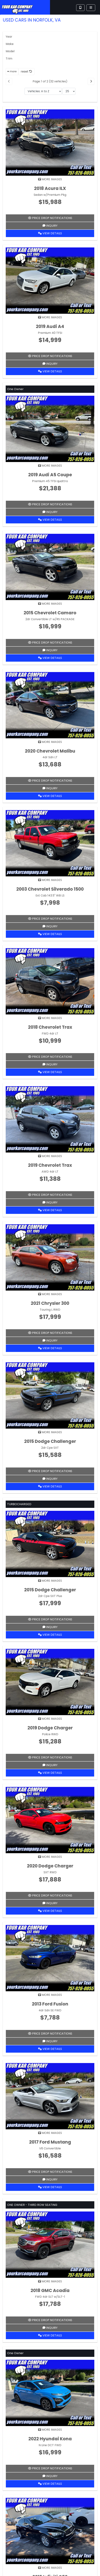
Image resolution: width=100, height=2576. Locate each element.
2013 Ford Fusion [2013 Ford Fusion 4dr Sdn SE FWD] (50, 2004)
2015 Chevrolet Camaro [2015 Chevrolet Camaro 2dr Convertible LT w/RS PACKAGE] (50, 613)
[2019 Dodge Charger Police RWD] (50, 1682)
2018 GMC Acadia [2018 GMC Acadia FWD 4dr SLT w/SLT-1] (50, 2290)
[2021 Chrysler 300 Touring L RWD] (50, 1257)
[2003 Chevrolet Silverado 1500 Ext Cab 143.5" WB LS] (50, 843)
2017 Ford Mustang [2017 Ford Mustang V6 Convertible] (50, 2142)
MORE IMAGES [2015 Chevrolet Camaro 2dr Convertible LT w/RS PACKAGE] (50, 604)
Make (10, 44)
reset (26, 71)
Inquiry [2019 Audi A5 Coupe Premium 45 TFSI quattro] (50, 512)
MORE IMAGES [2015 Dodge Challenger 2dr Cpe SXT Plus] (50, 1581)
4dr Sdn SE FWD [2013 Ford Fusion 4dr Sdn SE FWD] (50, 2010)
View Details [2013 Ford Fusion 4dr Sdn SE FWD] (50, 2049)
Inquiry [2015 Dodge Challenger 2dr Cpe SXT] (50, 1479)
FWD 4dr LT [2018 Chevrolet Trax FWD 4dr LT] (50, 1033)
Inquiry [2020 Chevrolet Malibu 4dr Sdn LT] (50, 788)
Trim (9, 58)
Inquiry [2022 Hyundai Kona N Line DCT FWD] (50, 2476)
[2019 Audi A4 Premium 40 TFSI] (50, 280)
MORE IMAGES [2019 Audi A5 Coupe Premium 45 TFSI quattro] (50, 465)
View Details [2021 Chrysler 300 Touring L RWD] (50, 1348)
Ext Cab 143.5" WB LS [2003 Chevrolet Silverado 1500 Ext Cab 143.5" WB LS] (50, 895)
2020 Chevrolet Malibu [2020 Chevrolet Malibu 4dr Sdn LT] (50, 751)
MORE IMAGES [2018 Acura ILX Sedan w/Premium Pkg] (50, 179)
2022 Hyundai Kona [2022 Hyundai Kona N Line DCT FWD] (50, 2439)
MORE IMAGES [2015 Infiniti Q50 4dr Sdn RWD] (50, 2568)
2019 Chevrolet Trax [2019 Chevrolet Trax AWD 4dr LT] (50, 1165)
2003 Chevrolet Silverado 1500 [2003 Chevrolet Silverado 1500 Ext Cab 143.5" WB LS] (50, 889)
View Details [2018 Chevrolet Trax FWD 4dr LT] (50, 1072)
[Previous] (9, 81)
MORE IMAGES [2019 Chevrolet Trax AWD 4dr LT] (50, 1156)
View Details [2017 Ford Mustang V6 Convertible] (50, 2187)
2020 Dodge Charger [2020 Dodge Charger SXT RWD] (50, 1866)
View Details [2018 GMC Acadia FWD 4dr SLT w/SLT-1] (50, 2335)
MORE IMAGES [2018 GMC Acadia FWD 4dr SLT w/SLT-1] (50, 2281)
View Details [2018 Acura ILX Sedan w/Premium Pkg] (50, 233)
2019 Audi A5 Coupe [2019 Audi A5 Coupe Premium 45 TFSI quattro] (50, 475)
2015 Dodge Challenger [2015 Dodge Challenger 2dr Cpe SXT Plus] (50, 1590)
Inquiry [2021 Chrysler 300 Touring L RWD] (50, 1340)
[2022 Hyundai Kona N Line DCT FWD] (50, 2393)
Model (10, 51)
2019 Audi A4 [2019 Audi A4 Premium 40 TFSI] (50, 326)
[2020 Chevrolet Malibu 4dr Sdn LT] (50, 705)
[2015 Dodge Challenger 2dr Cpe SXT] (50, 1395)
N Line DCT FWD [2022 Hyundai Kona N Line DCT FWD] (50, 2445)
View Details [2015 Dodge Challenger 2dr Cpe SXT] (50, 1486)
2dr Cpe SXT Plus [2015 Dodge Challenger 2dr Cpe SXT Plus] (50, 1596)
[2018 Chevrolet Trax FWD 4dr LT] (50, 981)
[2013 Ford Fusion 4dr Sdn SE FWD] (50, 1958)
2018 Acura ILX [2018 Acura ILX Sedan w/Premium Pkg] (50, 188)
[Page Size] (68, 91)
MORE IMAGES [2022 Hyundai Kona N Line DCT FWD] (50, 2430)
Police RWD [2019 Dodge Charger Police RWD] (50, 1734)
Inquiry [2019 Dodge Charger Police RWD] (50, 1765)
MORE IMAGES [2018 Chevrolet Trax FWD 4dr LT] (50, 1018)
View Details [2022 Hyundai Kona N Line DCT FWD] (50, 2484)
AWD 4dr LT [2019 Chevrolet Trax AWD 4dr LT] (50, 1171)
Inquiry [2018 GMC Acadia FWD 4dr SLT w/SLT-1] (50, 2328)
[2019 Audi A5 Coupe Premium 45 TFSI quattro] (50, 429)
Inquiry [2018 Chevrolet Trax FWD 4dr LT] (50, 1064)
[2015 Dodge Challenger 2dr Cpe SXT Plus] (50, 1544)
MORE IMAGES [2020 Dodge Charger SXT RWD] (50, 1857)
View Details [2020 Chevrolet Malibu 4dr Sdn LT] (50, 796)
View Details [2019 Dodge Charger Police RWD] (50, 1773)
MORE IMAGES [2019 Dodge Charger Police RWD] (50, 1719)
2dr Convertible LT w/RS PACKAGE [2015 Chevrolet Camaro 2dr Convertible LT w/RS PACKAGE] (50, 619)
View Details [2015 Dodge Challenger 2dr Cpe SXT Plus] (50, 1635)
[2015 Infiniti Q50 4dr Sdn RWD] (50, 2531)
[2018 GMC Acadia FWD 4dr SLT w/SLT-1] (50, 2244)
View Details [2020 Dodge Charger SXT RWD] (50, 1911)
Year (9, 37)
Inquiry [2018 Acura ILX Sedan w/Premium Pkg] (50, 226)
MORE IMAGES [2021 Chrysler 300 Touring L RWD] (50, 1294)
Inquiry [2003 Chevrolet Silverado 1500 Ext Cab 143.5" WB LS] (50, 926)
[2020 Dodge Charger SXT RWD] (50, 1820)
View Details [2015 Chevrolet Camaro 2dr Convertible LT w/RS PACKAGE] (50, 658)
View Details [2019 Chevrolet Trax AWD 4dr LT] (50, 1210)
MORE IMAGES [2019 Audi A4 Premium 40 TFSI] (50, 317)
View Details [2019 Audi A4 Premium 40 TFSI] (50, 371)
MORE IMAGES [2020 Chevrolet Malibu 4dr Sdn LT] (50, 742)
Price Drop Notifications (50, 218)
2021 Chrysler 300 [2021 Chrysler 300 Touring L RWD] (50, 1303)
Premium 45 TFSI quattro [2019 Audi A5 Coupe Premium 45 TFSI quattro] (50, 481)
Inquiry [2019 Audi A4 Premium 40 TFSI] (50, 364)
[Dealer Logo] (17, 9)
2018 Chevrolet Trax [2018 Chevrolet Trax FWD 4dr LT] (50, 1027)
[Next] (91, 81)
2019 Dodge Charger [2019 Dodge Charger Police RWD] (50, 1728)
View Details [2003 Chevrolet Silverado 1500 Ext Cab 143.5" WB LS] (50, 934)
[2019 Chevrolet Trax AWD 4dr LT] (50, 1119)
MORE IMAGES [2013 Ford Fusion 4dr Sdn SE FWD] (50, 1995)
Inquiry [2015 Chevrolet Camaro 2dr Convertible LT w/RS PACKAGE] (50, 650)
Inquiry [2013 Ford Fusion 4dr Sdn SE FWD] (50, 2041)
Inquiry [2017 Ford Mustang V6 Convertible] (50, 2179)
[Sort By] (43, 91)
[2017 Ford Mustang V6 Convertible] (50, 2096)
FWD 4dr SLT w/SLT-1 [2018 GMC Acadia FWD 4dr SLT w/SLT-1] (50, 2297)
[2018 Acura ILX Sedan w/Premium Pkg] (50, 142)
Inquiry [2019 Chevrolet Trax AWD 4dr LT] (50, 1202)
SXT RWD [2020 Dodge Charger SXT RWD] (50, 1872)
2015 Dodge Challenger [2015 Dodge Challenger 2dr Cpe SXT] (50, 1441)
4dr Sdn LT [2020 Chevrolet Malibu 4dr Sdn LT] (50, 757)
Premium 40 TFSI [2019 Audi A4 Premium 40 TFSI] (50, 333)
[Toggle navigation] (90, 7)
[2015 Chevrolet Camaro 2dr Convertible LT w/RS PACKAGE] (50, 567)
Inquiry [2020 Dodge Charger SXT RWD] (50, 1903)
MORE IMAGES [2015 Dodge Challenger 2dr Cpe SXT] (50, 1432)
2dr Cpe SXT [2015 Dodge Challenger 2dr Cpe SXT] (50, 1448)
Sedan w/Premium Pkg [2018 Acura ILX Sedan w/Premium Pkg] (50, 195)
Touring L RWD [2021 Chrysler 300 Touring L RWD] (50, 1310)
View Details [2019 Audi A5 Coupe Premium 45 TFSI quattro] (50, 520)
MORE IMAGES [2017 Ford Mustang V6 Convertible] (50, 2133)
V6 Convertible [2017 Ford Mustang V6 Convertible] (50, 2148)
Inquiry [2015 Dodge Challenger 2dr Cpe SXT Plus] (50, 1627)
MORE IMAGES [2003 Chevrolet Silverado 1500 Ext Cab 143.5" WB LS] (50, 880)
